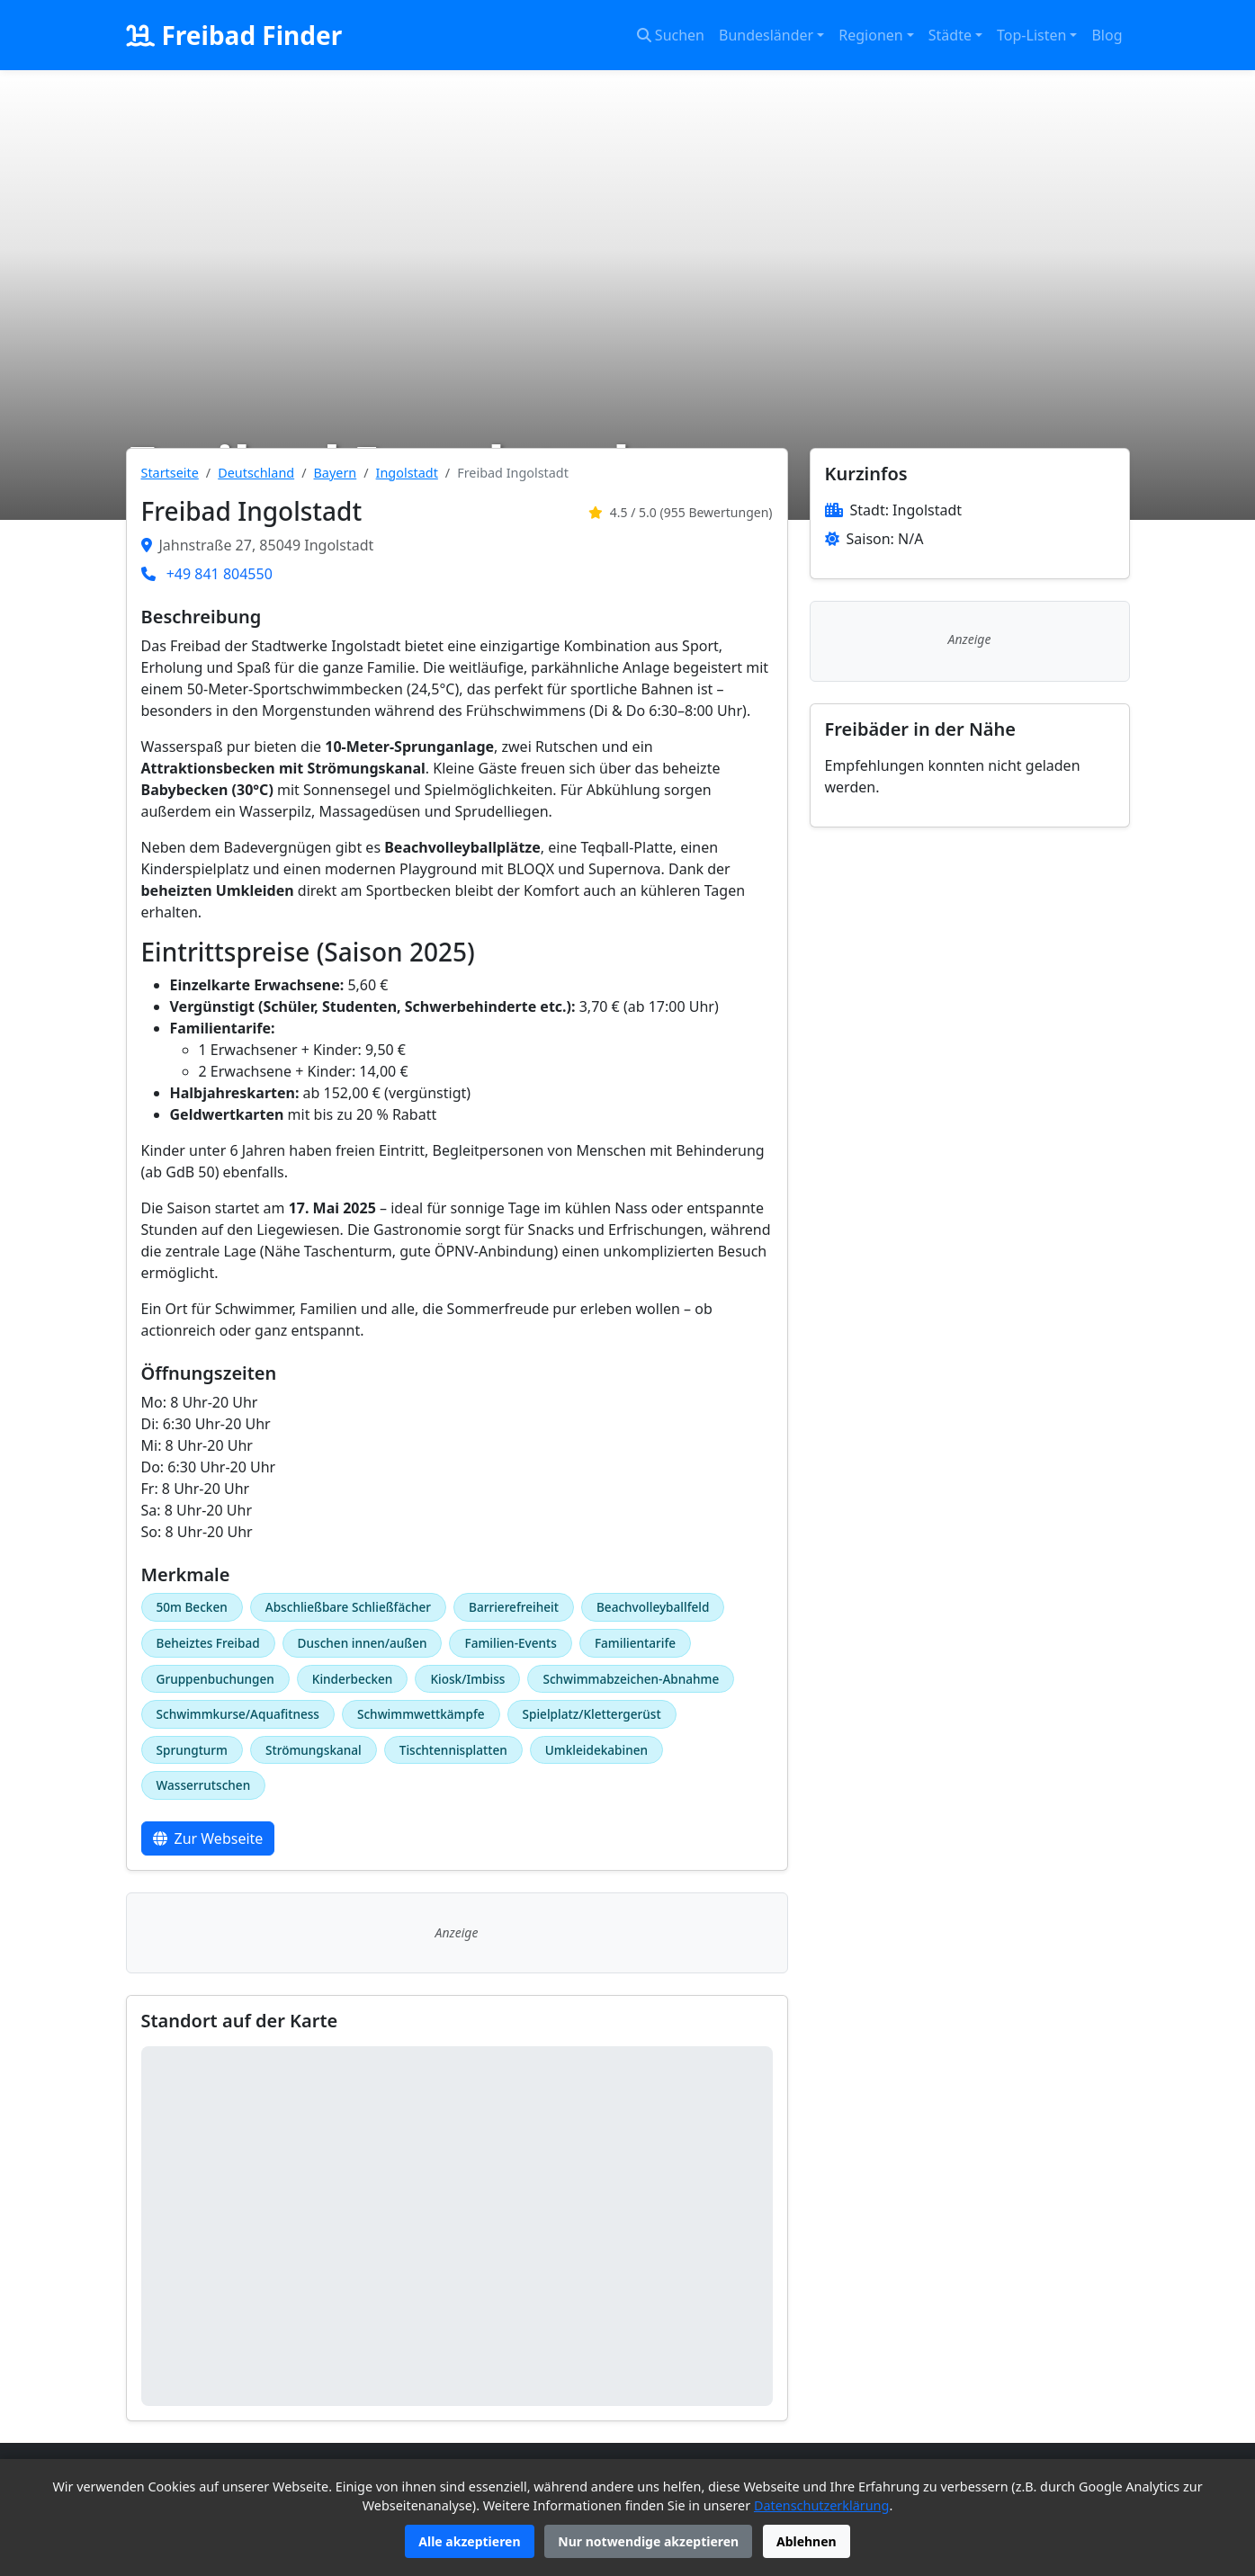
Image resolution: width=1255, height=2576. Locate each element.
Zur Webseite (208, 1838)
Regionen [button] (870, 35)
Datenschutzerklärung (821, 2505)
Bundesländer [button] (766, 35)
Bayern (335, 472)
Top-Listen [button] (1031, 35)
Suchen (670, 35)
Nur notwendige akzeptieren (648, 2541)
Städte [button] (950, 35)
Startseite (170, 472)
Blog (1106, 35)
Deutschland (256, 472)
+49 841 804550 (219, 574)
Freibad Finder (234, 35)
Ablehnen (806, 2541)
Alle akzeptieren (469, 2541)
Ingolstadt (407, 472)
